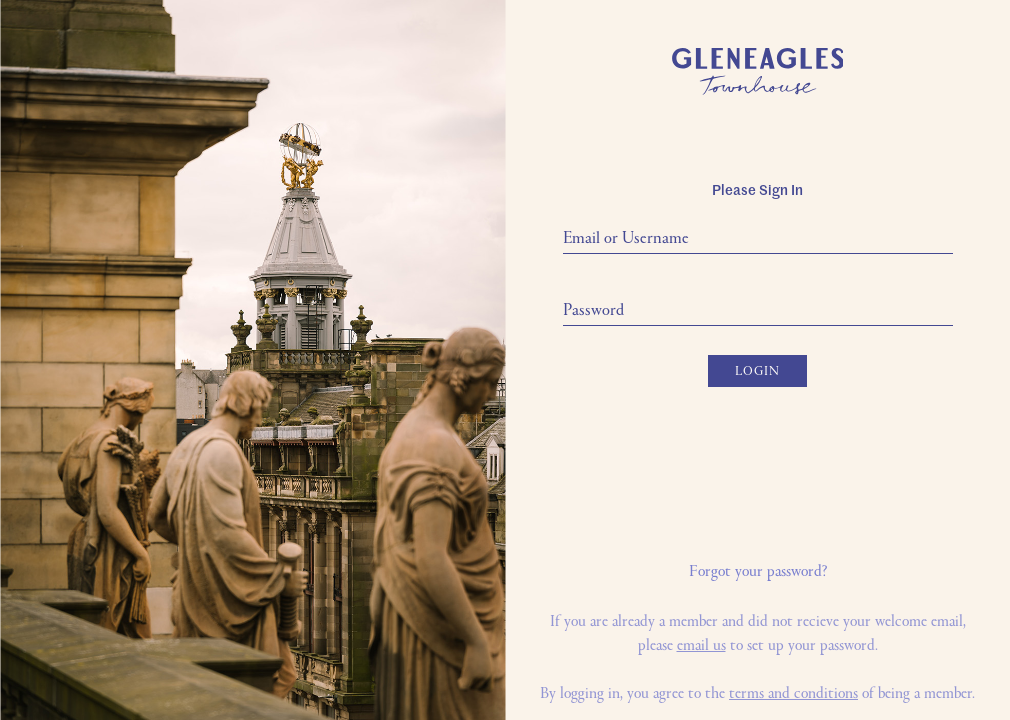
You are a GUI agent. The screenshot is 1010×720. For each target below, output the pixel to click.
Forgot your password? (758, 572)
